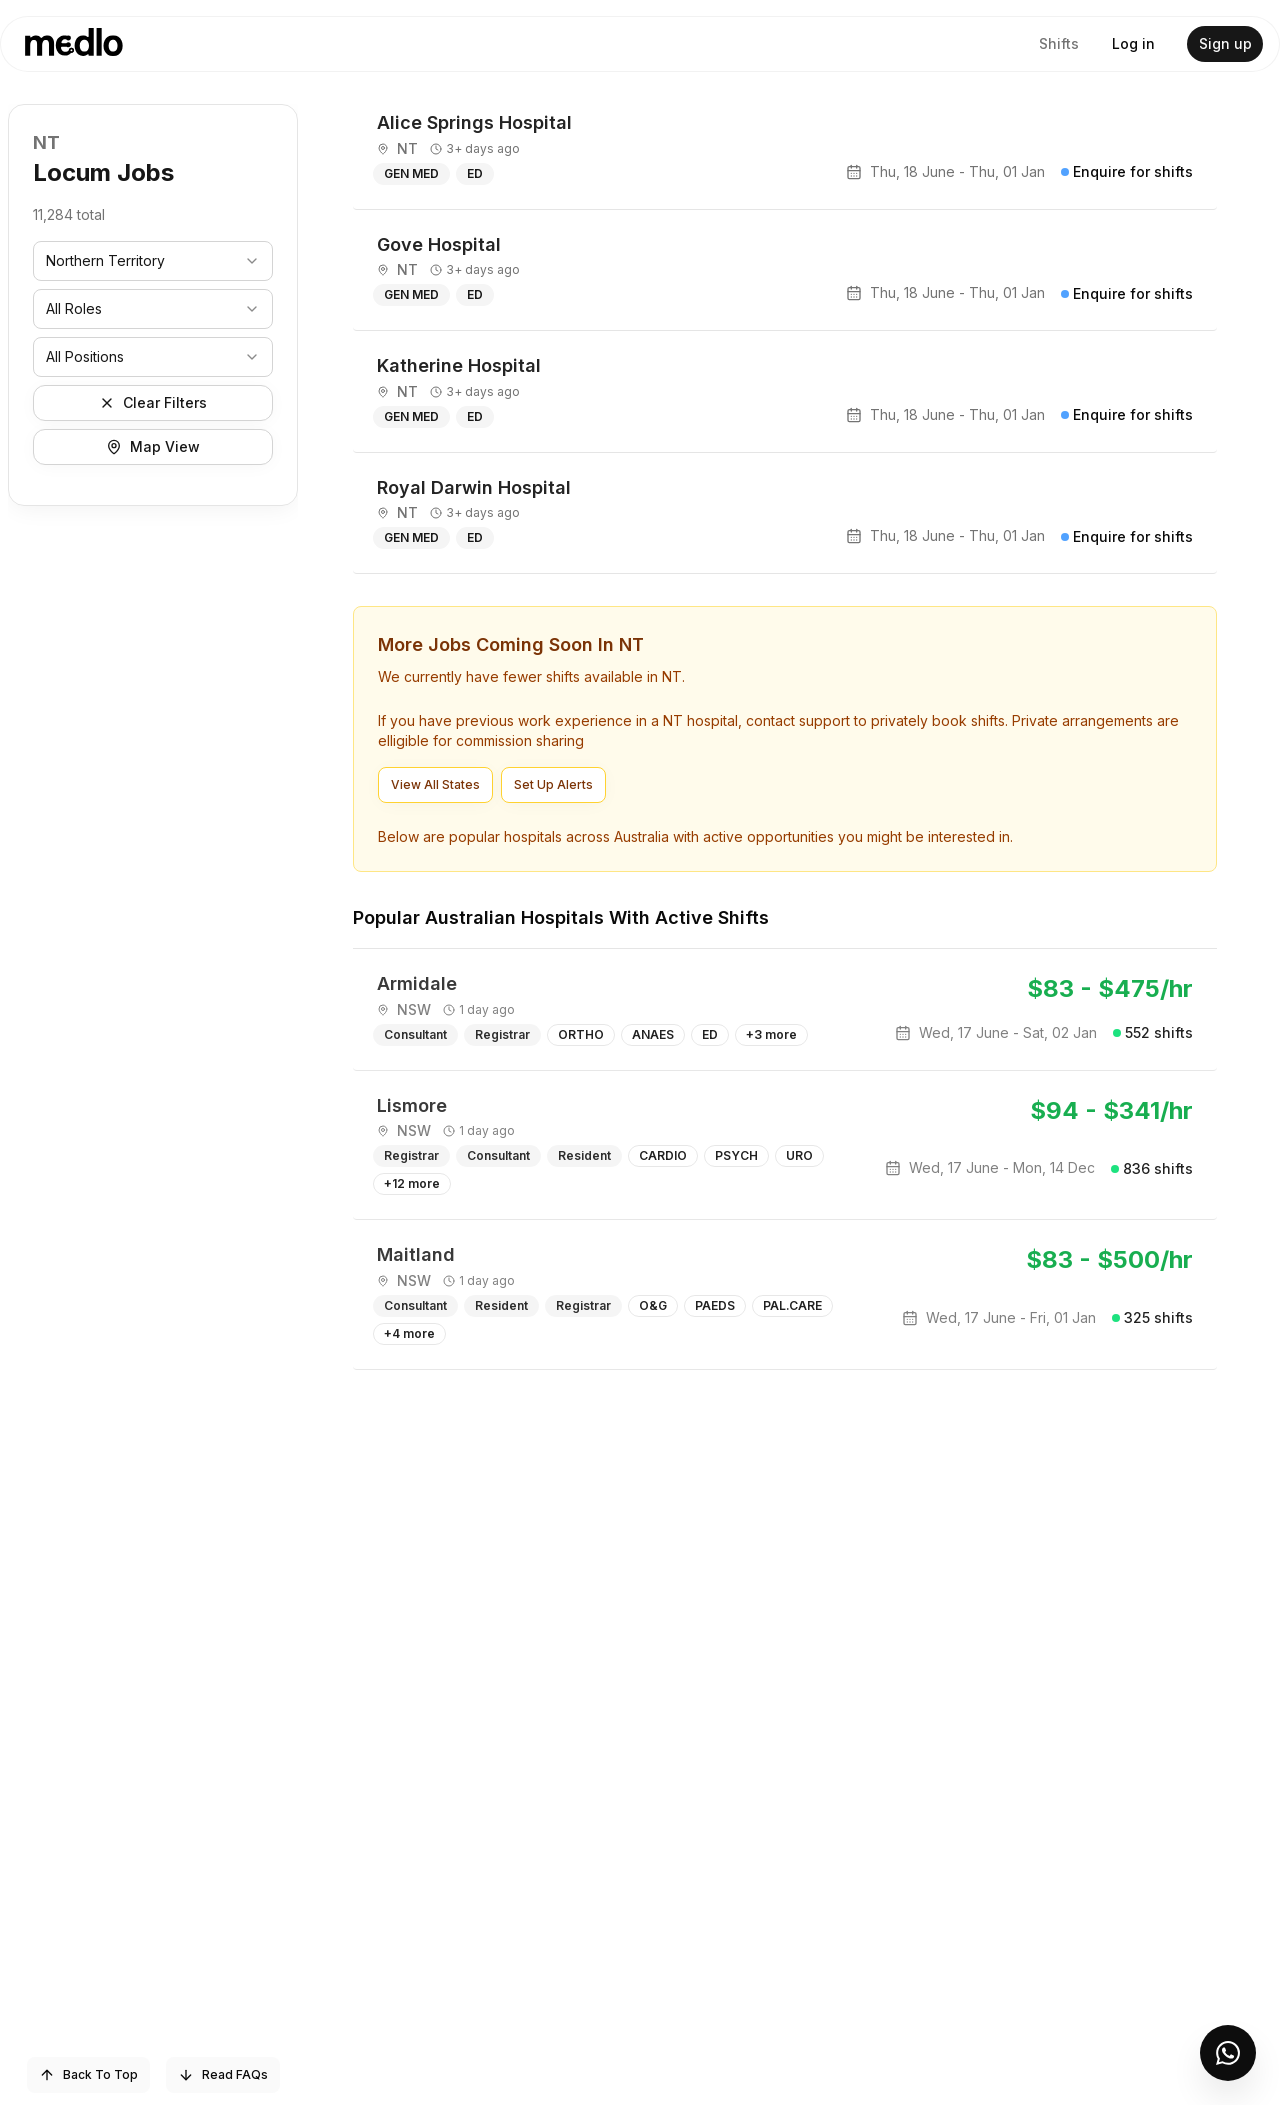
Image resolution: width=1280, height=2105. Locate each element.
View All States (435, 784)
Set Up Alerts (553, 784)
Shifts (1059, 43)
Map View (153, 446)
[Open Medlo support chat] (1228, 2053)
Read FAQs (223, 2075)
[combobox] (153, 261)
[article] (785, 148)
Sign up (1225, 43)
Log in (1133, 43)
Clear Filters (153, 402)
